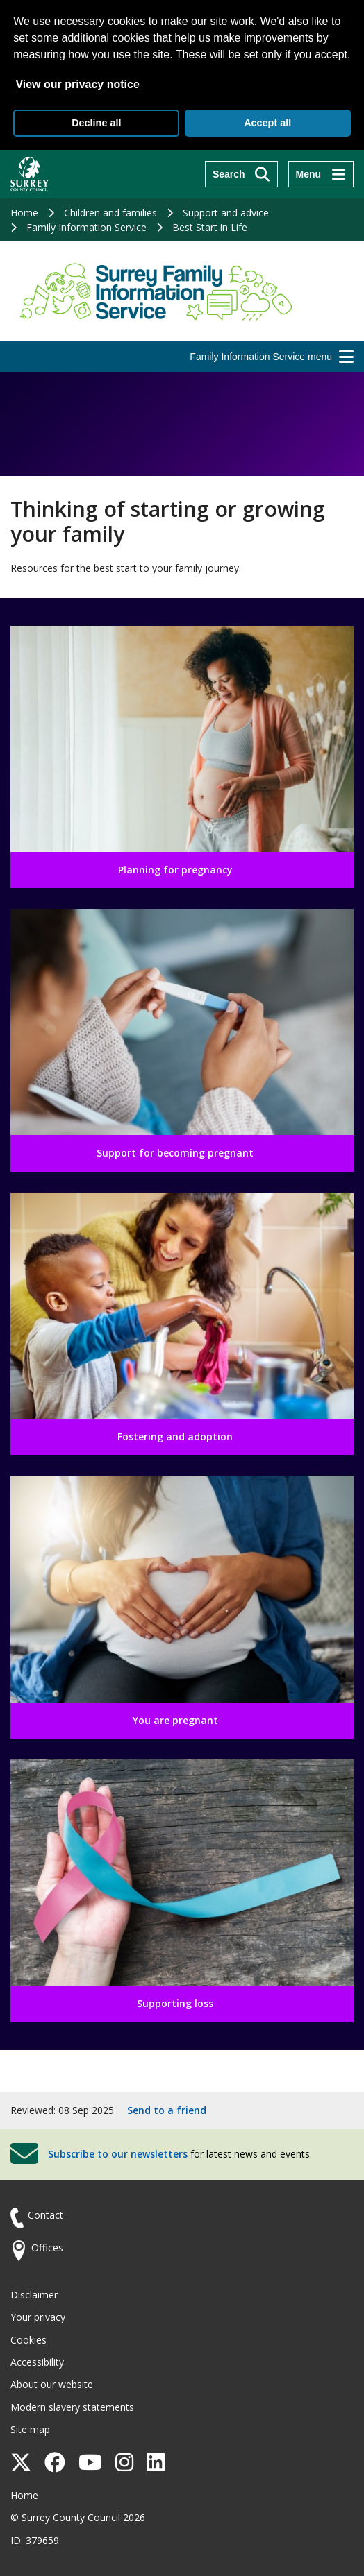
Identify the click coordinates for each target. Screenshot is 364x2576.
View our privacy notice (77, 84)
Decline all (96, 122)
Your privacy (37, 2316)
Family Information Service (86, 227)
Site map (30, 2429)
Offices (47, 2247)
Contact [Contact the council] (45, 2214)
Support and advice (226, 212)
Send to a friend (166, 2110)
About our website (51, 2384)
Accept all (267, 122)
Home (24, 212)
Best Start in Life (209, 227)
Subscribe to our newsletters (118, 2153)
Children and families (110, 212)
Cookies (28, 2339)
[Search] (241, 174)
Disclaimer (34, 2294)
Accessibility (37, 2362)
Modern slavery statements (72, 2407)
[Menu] (321, 174)
